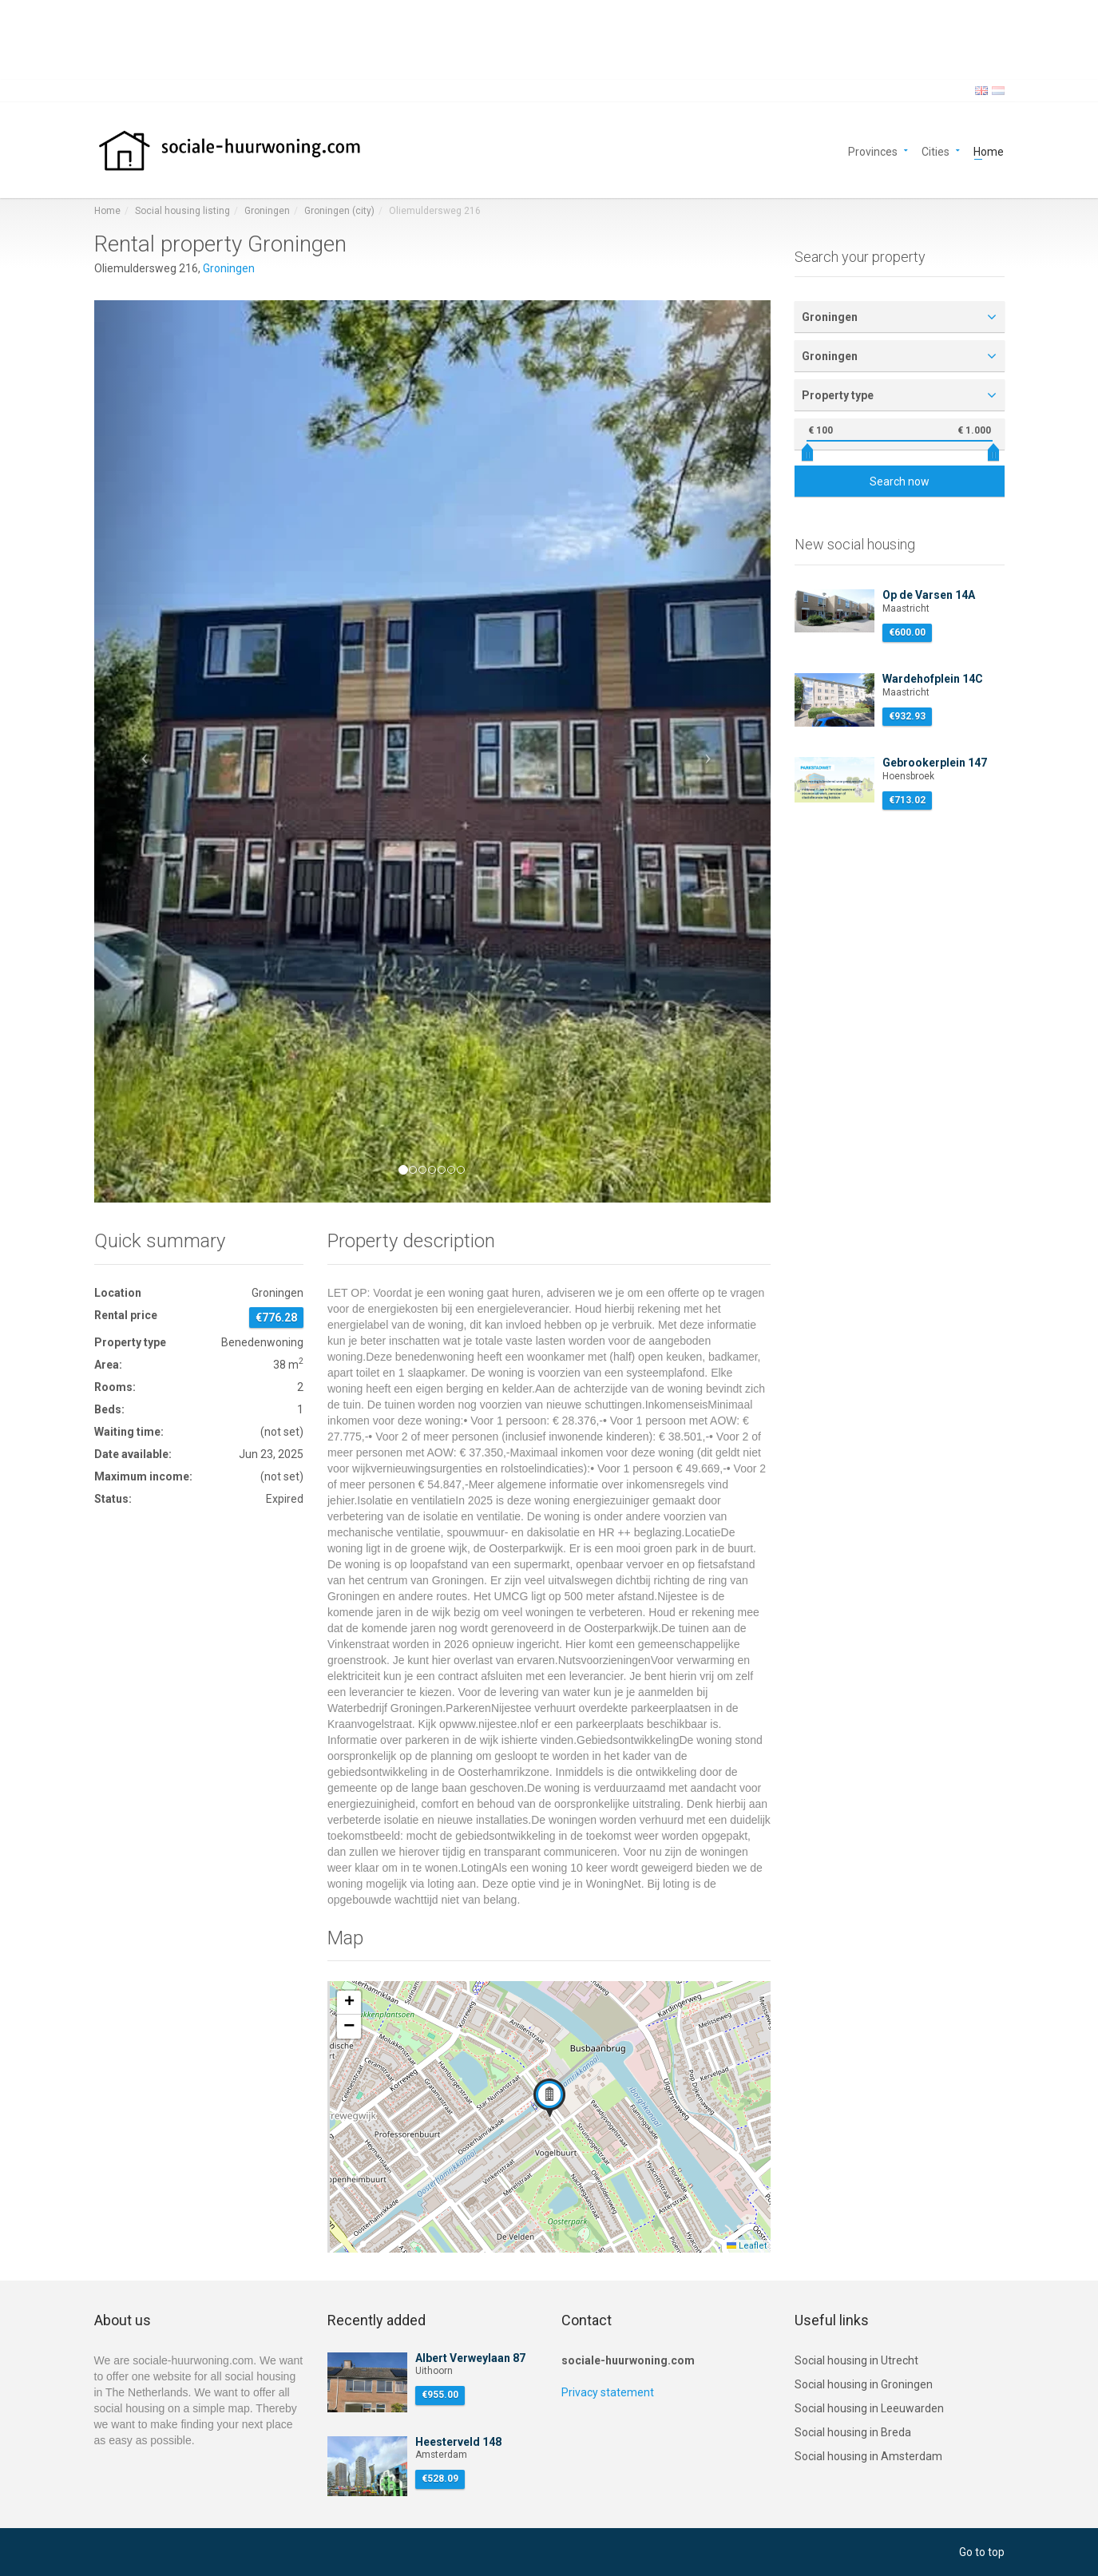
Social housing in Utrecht (856, 2360)
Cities (935, 150)
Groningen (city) (339, 210)
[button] (145, 751)
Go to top (982, 2552)
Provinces (873, 150)
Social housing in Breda (853, 2432)
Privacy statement (607, 2392)
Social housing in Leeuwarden (869, 2408)
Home (988, 150)
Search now (900, 481)
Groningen (267, 210)
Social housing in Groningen (864, 2384)
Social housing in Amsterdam (868, 2456)
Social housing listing (182, 210)
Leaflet (747, 2246)
